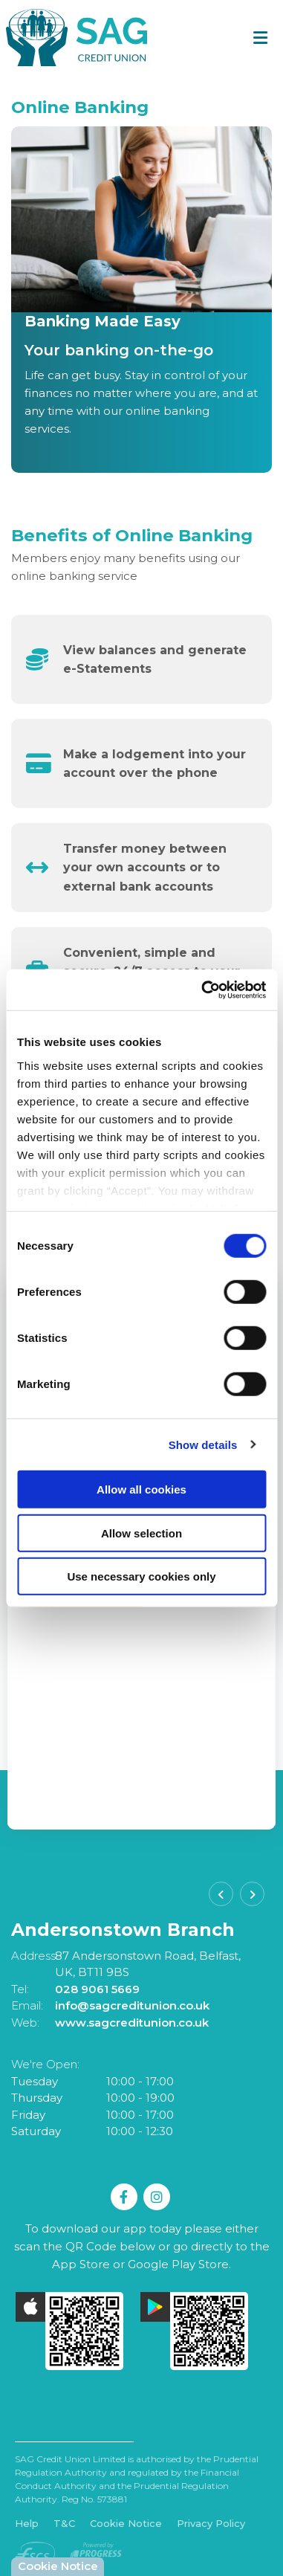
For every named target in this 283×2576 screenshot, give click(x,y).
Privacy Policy (211, 2523)
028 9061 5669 (97, 1989)
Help (27, 2523)
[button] (221, 1894)
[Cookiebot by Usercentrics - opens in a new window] (202, 989)
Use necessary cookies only (141, 1576)
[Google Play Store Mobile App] (194, 2331)
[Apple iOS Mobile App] (70, 2331)
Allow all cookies (141, 1489)
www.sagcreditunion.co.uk (132, 2022)
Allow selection (141, 1532)
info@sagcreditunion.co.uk (132, 2005)
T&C (64, 2523)
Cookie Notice (126, 2523)
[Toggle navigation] (260, 37)
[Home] (70, 37)
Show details (203, 1444)
